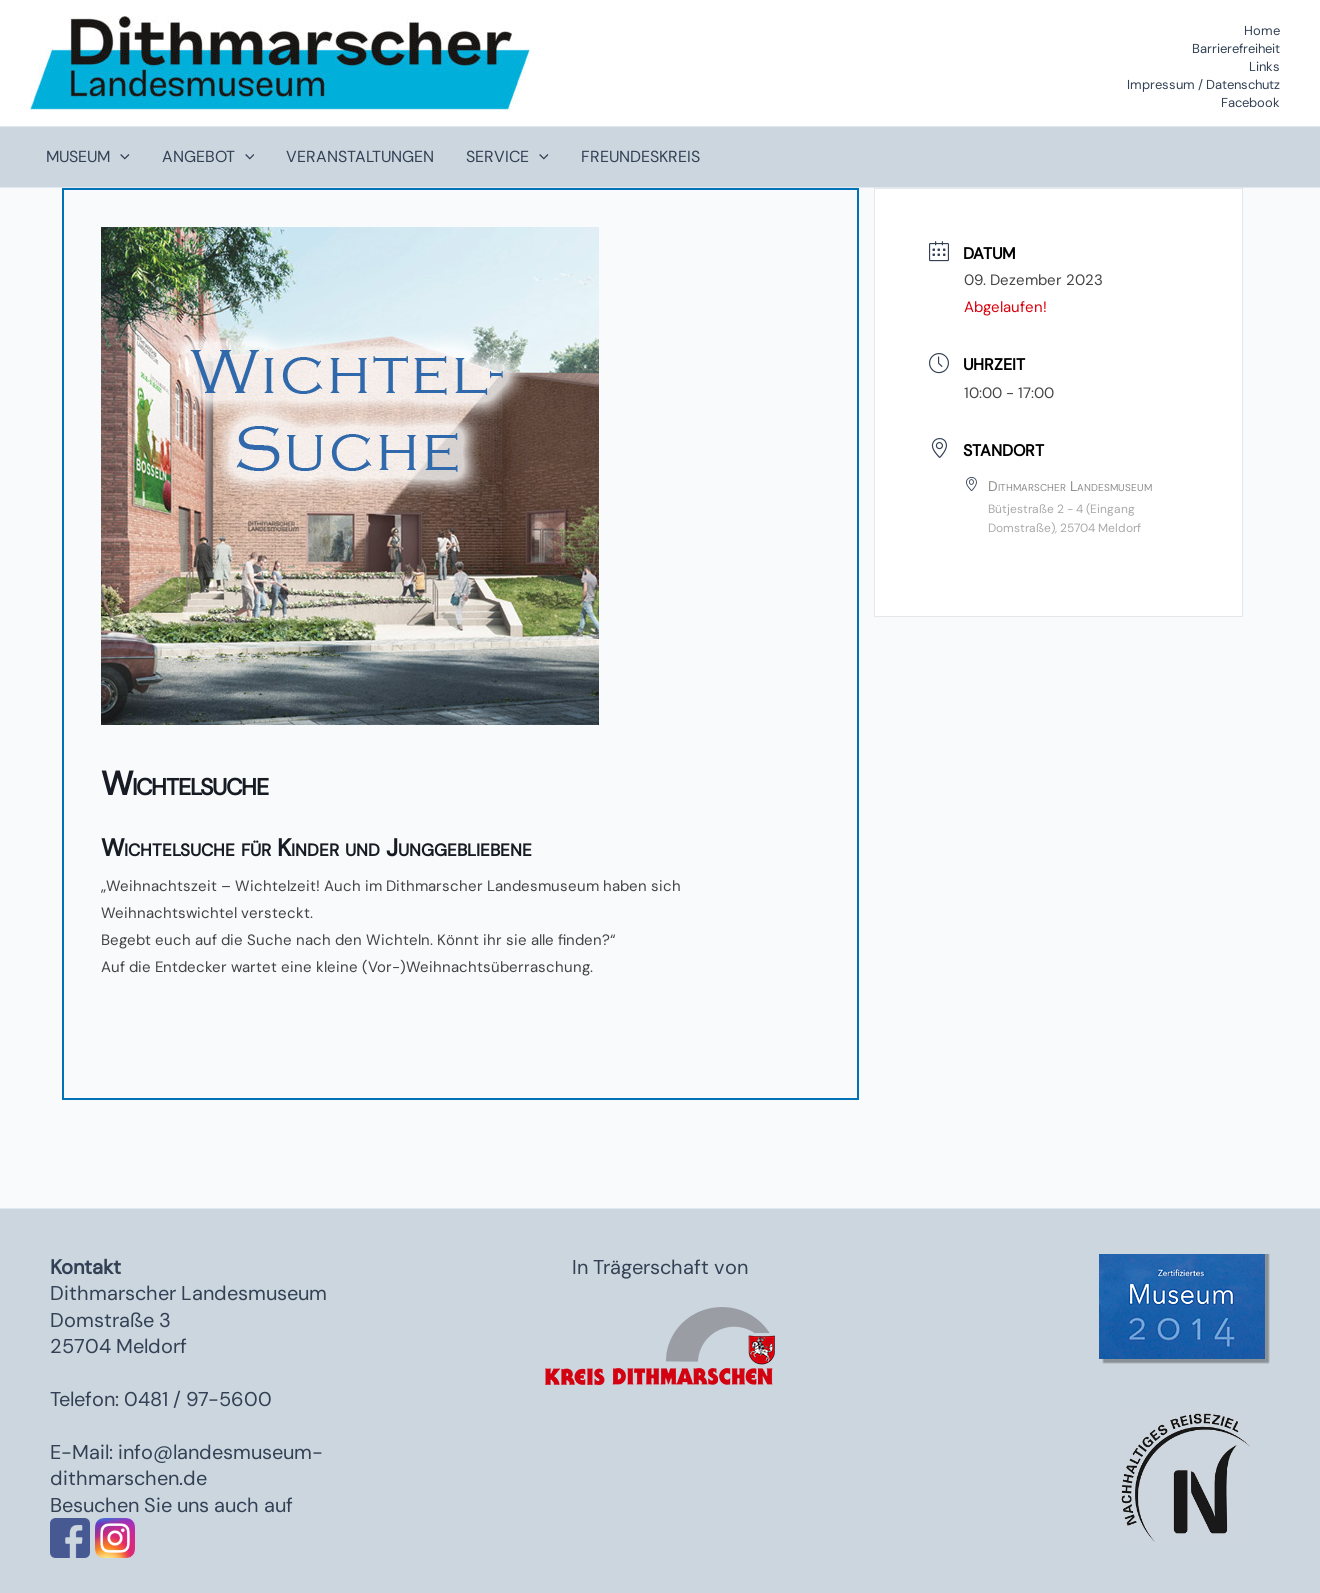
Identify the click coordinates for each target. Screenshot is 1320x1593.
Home (1262, 30)
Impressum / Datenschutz (1203, 84)
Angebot (208, 157)
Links (1264, 66)
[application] (120, 157)
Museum (88, 157)
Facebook (1250, 102)
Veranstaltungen (360, 156)
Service (507, 157)
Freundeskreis (640, 156)
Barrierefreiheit (1236, 48)
